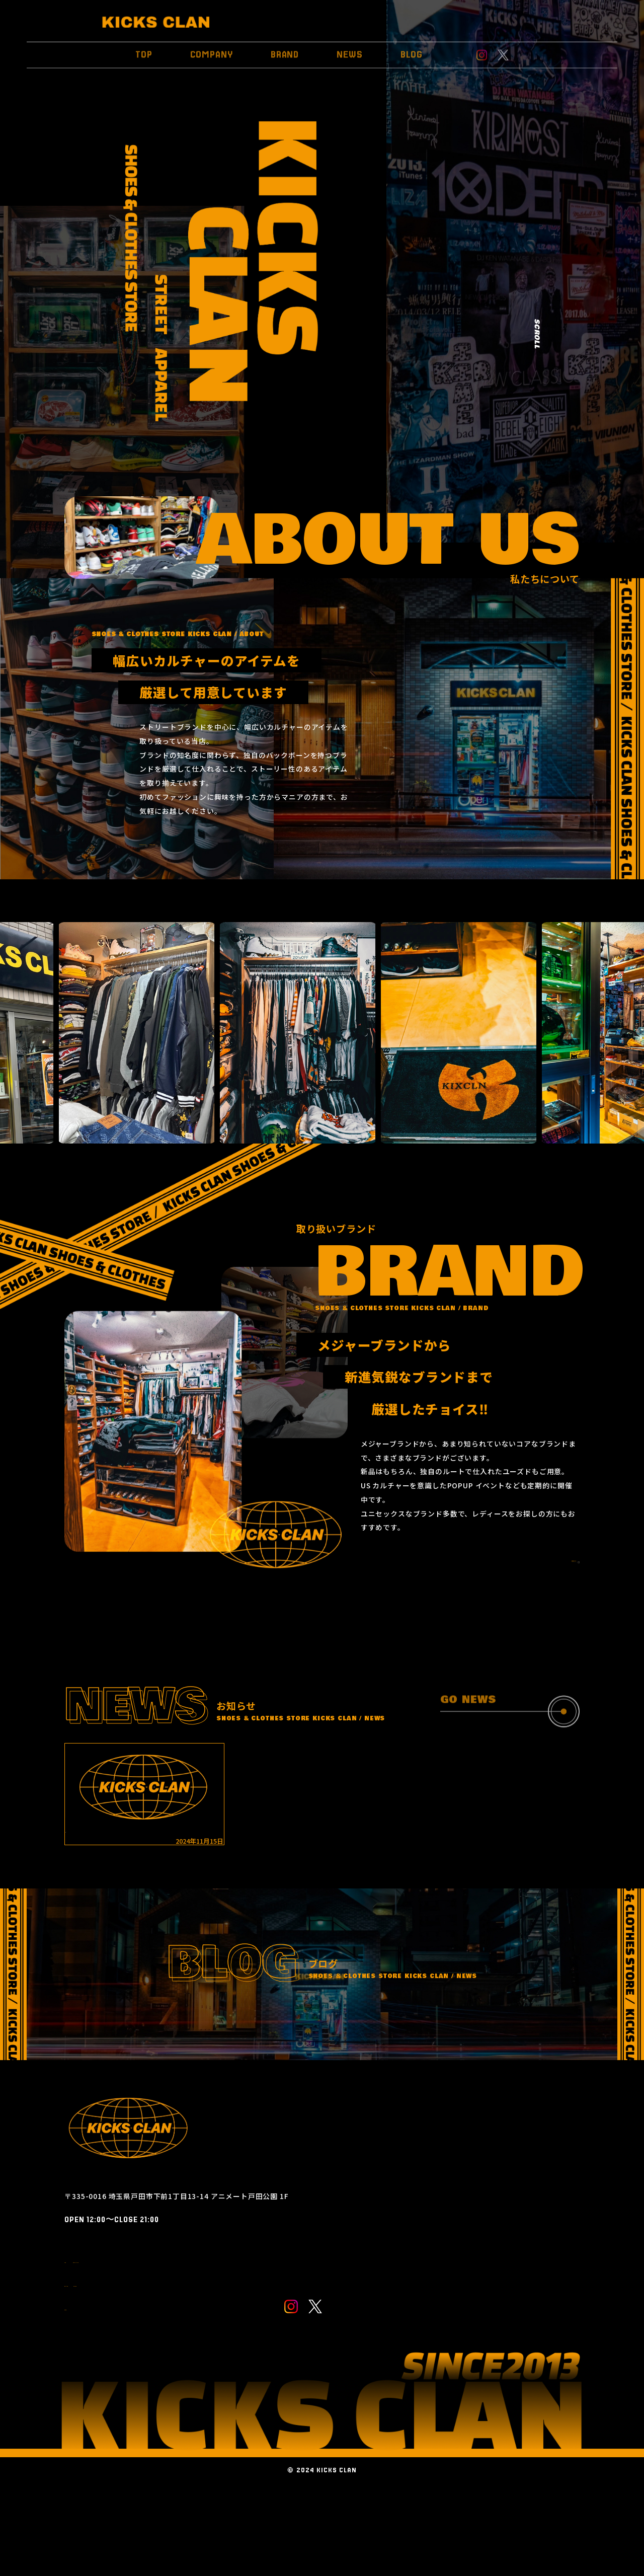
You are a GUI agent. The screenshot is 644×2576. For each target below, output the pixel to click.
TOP (143, 51)
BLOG (411, 51)
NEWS (350, 51)
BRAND (285, 51)
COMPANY (211, 51)
